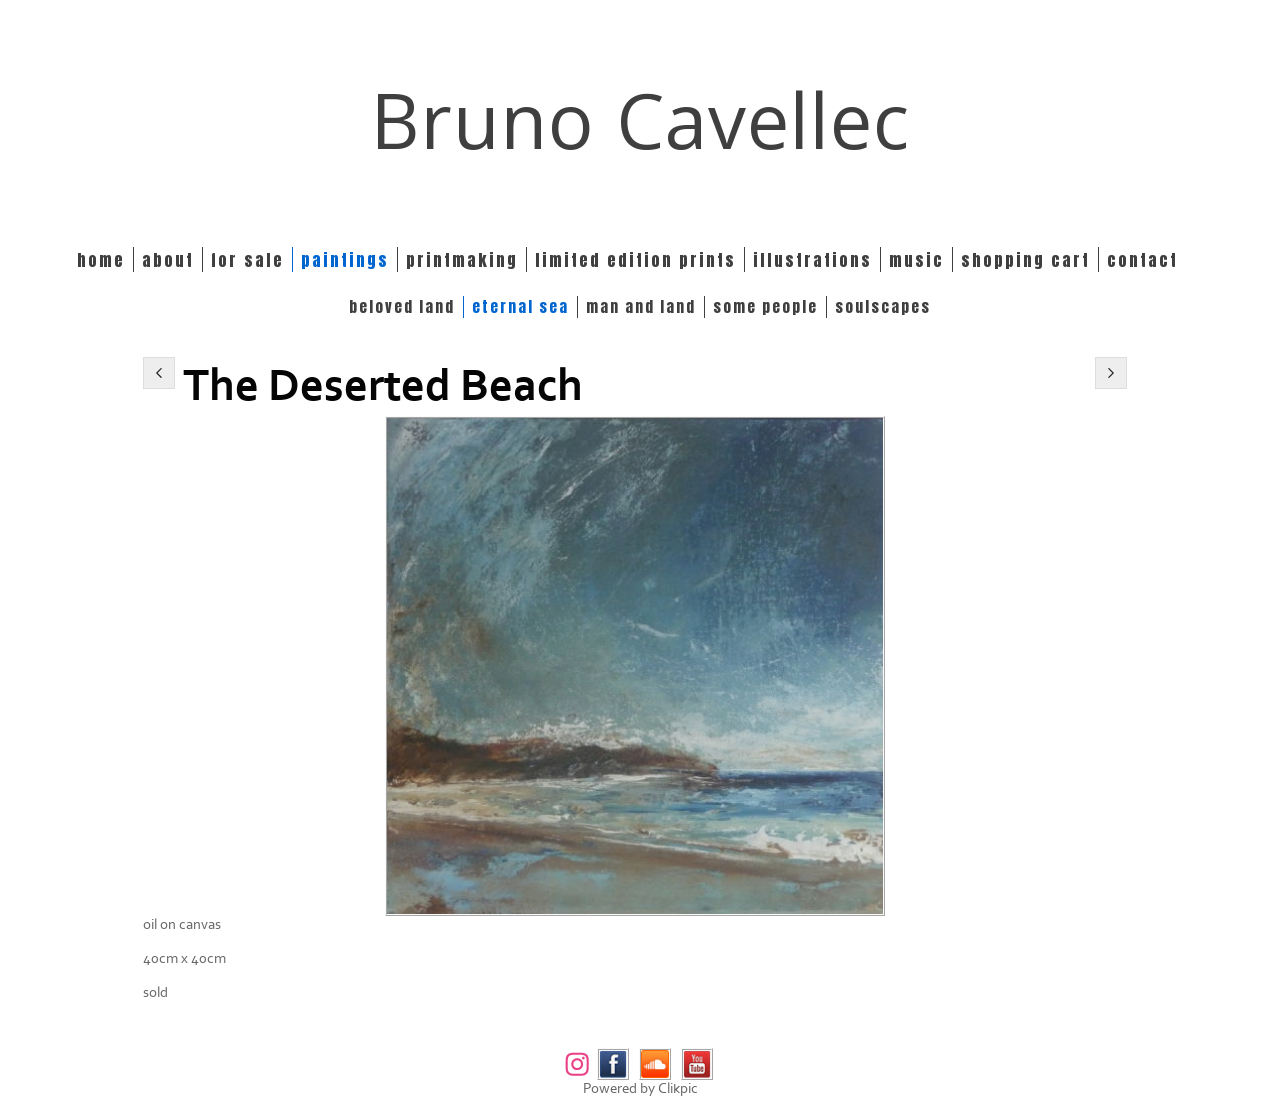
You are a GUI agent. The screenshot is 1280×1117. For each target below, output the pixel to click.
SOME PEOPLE (765, 307)
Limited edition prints (635, 259)
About (168, 259)
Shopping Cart (1025, 259)
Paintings (345, 259)
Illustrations (812, 259)
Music (916, 259)
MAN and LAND (641, 307)
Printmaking (462, 259)
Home (101, 259)
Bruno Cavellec (640, 119)
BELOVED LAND (402, 307)
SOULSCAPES (883, 307)
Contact (1142, 259)
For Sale (247, 259)
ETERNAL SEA (520, 307)
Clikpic (678, 1088)
